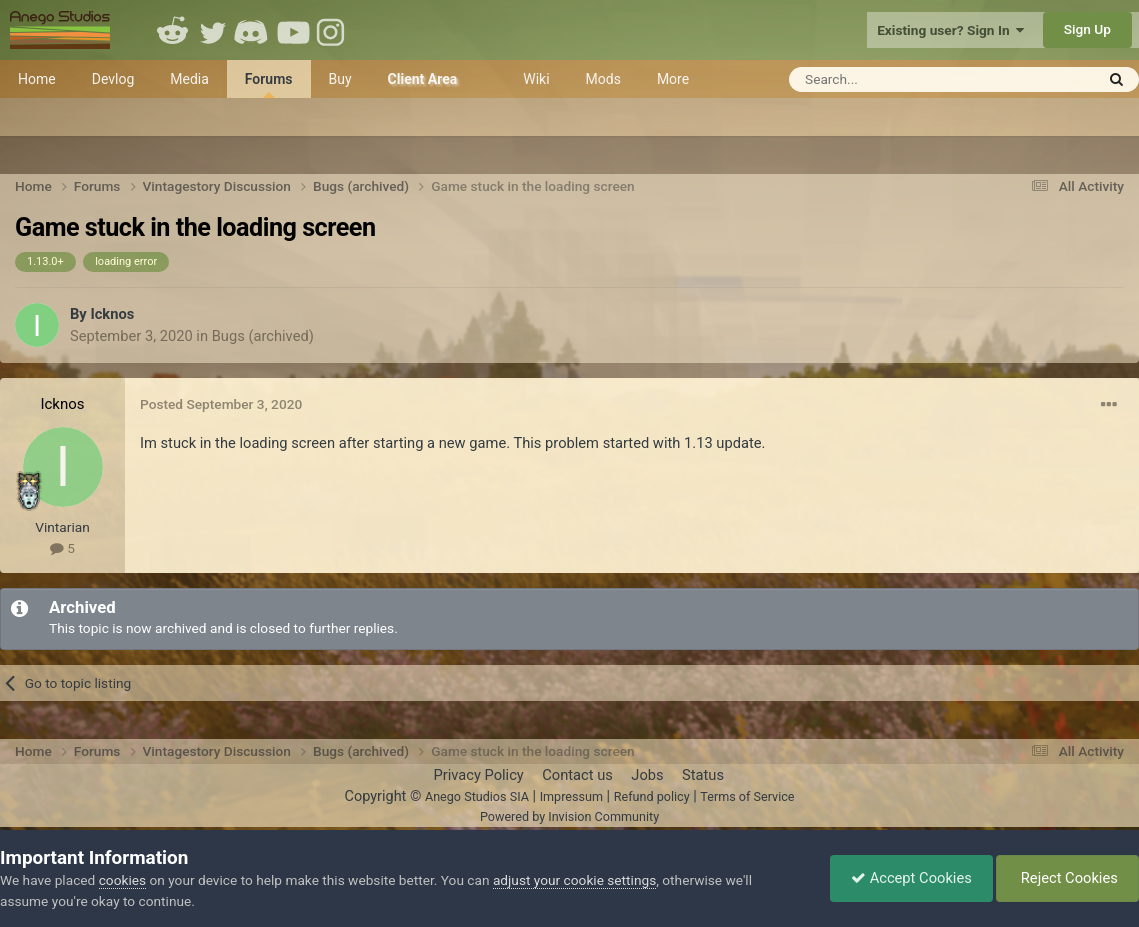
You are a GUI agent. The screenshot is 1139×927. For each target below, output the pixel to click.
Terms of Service (747, 796)
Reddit (173, 30)
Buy (340, 79)
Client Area (423, 79)
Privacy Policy (478, 775)
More (673, 79)
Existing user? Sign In (950, 30)
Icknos (112, 314)
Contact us (577, 775)
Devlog (113, 79)
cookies (122, 880)
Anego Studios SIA (477, 796)
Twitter (213, 30)
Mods (603, 79)
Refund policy (652, 796)
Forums (269, 84)
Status (703, 775)
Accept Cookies (911, 878)
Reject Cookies (1067, 878)
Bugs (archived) (263, 336)
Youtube (293, 30)
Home (37, 79)
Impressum (571, 796)
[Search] (892, 79)
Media (189, 79)
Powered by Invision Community (569, 816)
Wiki (536, 79)
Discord (253, 30)
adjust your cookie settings (574, 880)
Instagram (333, 30)
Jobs (647, 775)
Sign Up (1087, 29)
